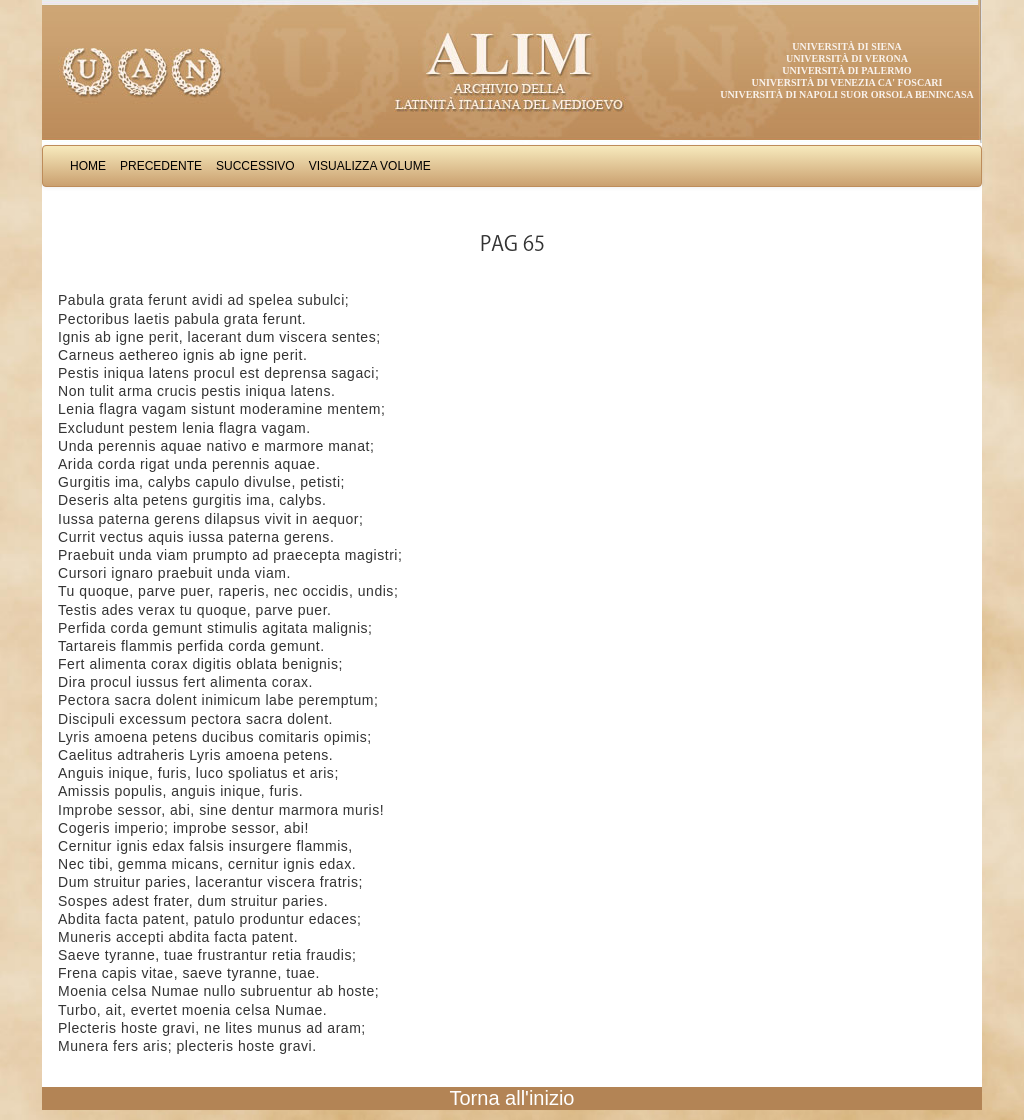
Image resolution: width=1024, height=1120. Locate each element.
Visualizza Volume (370, 166)
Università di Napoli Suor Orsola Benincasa (847, 94)
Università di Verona (847, 58)
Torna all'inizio (512, 1098)
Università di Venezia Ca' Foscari (847, 82)
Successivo (255, 166)
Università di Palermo (846, 70)
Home (88, 166)
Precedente (161, 166)
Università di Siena (846, 46)
